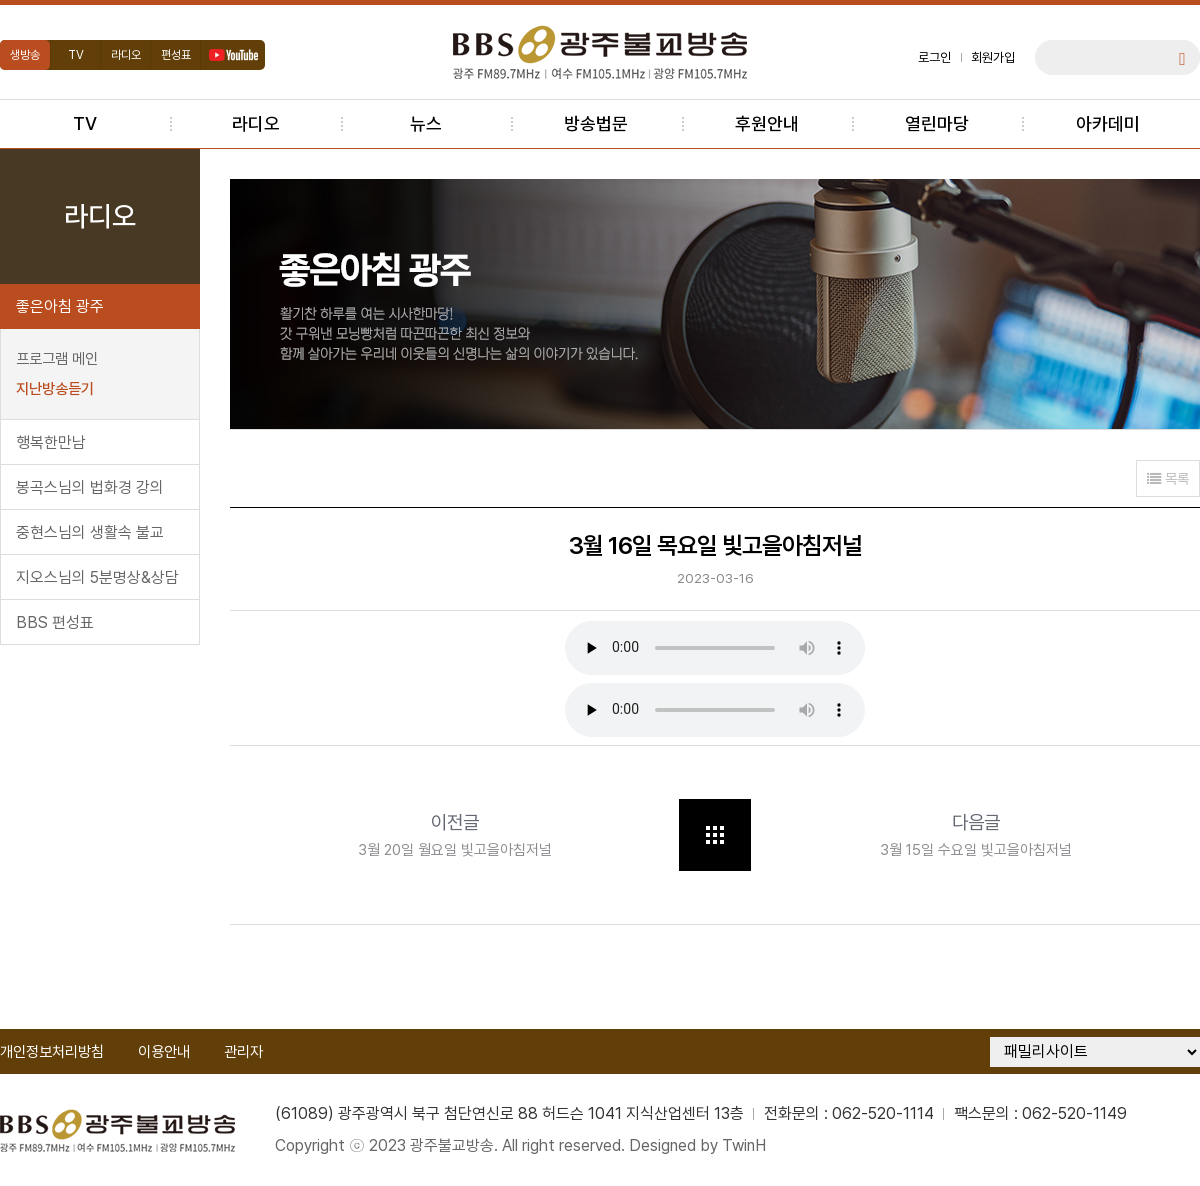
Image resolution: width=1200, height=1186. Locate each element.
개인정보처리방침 (52, 1052)
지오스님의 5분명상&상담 (97, 577)
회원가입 (993, 57)
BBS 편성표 (55, 622)
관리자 (243, 1052)
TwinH (744, 1145)
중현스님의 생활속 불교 (90, 532)
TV (76, 55)
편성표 (176, 55)
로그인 (934, 57)
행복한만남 (51, 442)
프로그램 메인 (57, 359)
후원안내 (767, 123)
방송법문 (596, 123)
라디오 (126, 55)
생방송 (25, 55)
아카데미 (1108, 123)
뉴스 (426, 123)
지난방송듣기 (55, 389)
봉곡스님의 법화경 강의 (90, 487)
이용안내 (164, 1052)
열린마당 (937, 123)
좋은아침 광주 (60, 306)
